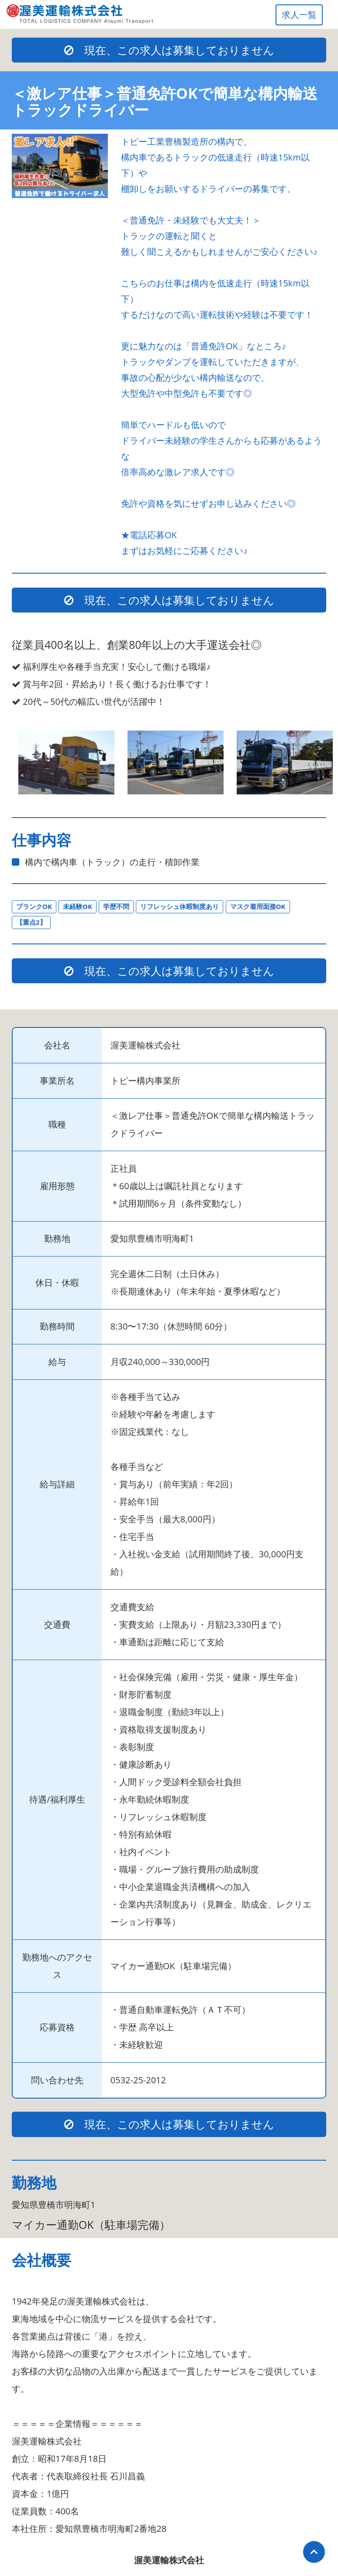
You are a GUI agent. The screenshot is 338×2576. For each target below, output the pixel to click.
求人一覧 (299, 15)
